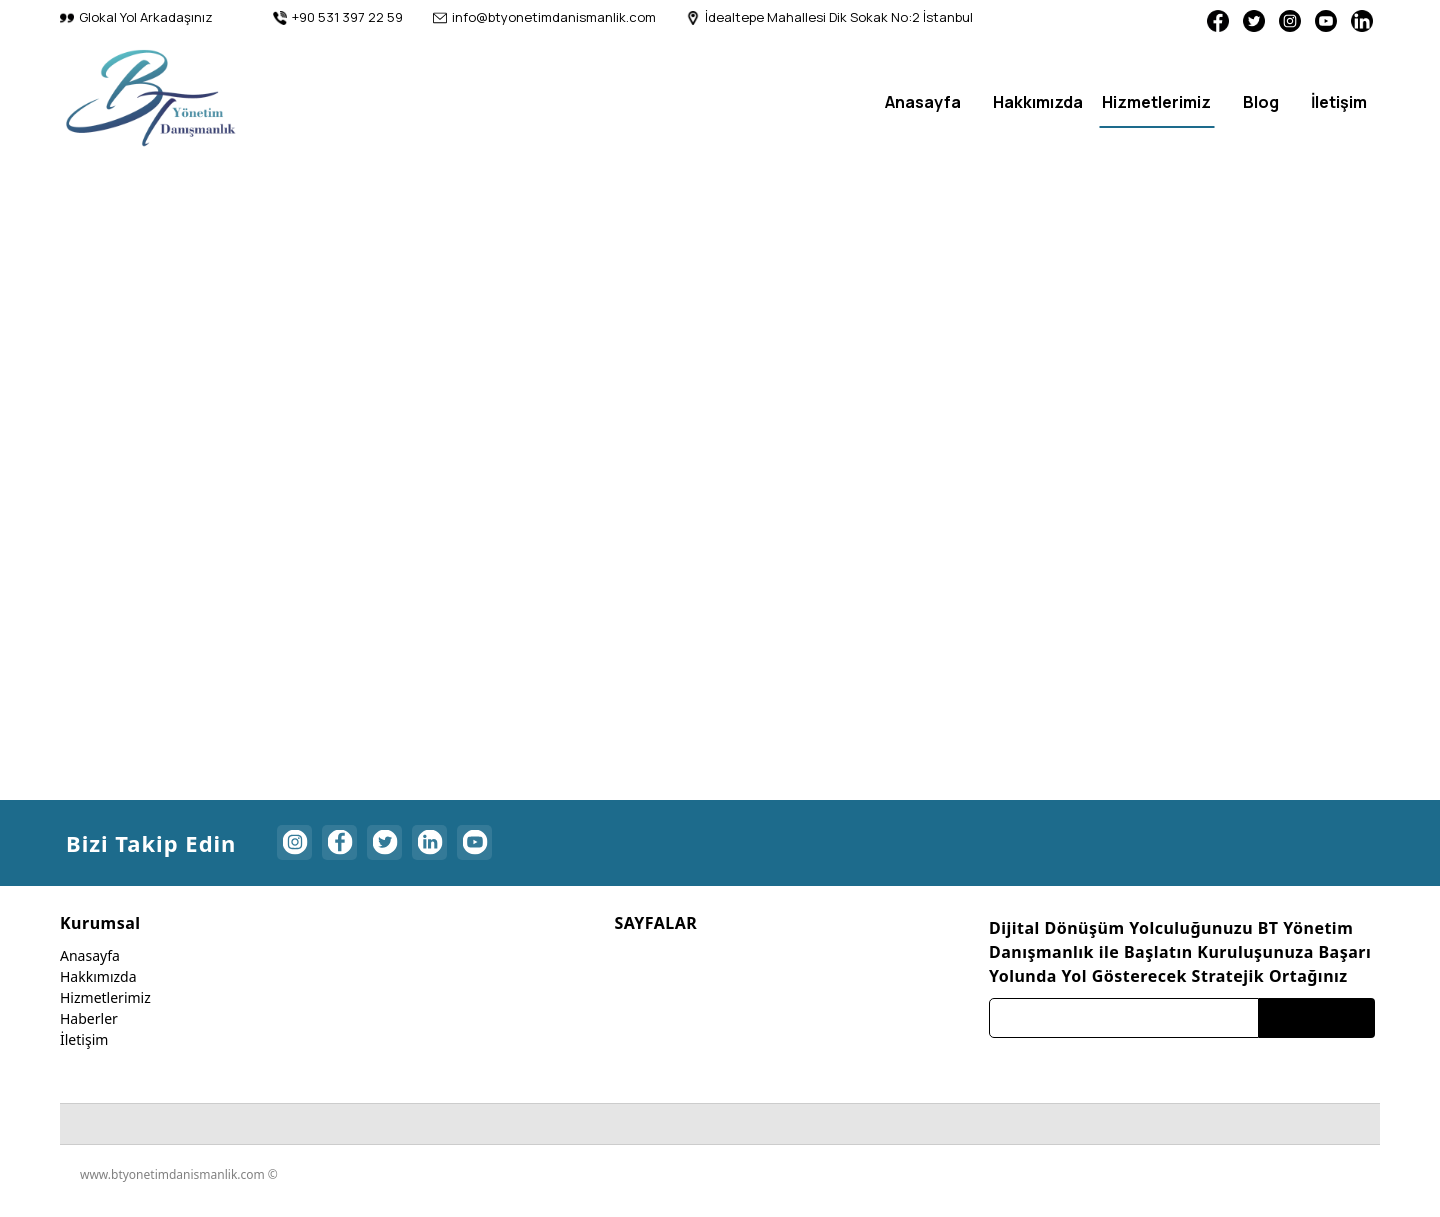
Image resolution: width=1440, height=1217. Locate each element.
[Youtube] (1320, 19)
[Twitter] (1240, 19)
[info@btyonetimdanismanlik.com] (544, 18)
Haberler (89, 1025)
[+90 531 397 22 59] (338, 18)
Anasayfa (90, 962)
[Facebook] (1200, 19)
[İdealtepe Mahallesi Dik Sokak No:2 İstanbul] (829, 18)
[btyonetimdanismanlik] (151, 97)
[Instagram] (1280, 19)
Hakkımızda (98, 983)
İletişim (84, 1046)
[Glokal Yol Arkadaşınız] (136, 18)
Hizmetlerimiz (105, 1004)
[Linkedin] (1360, 19)
